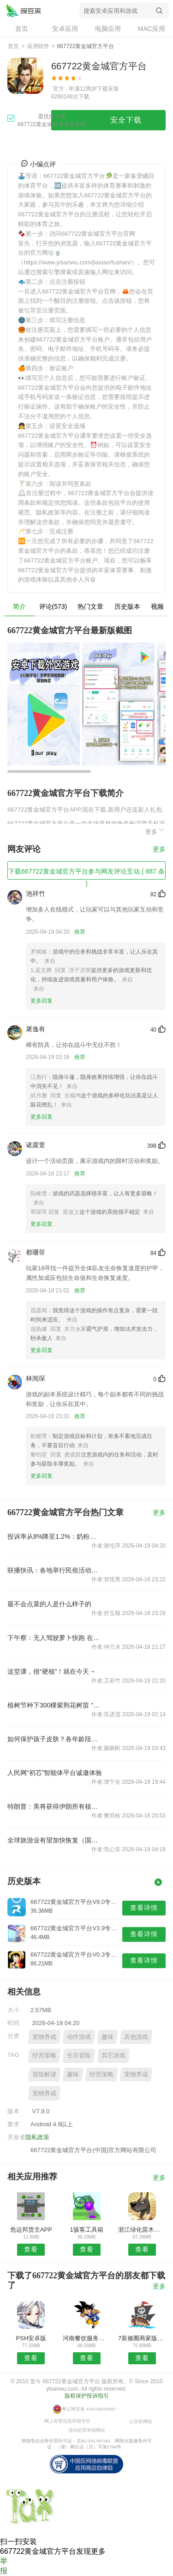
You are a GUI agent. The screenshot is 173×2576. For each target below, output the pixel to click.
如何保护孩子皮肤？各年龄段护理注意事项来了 (54, 1739)
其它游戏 (113, 2055)
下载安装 (108, 89)
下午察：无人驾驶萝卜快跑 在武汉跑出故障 (54, 1637)
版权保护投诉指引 (87, 2395)
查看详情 (144, 1907)
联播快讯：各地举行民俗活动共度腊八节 (54, 1570)
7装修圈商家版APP (142, 2338)
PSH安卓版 (31, 2338)
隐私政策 (37, 2137)
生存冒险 (79, 2055)
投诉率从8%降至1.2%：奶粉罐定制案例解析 (54, 1536)
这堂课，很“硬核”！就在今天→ (51, 1671)
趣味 (107, 2036)
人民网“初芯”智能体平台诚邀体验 (54, 1772)
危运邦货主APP (31, 2229)
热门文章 (90, 606)
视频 (157, 606)
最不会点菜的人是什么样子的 (49, 1604)
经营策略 (44, 2055)
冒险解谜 (44, 2074)
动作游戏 (79, 2036)
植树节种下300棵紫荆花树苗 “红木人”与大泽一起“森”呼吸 (54, 1705)
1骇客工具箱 (86, 2229)
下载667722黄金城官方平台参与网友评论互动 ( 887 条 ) (86, 874)
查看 (31, 2249)
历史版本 (127, 606)
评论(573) (53, 606)
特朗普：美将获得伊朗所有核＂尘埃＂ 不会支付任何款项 (54, 1806)
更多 (155, 830)
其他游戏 (136, 2036)
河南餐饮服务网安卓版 (86, 2338)
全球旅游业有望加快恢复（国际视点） (54, 1840)
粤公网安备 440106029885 (89, 2408)
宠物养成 (44, 2036)
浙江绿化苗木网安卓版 (142, 2229)
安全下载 (126, 120)
